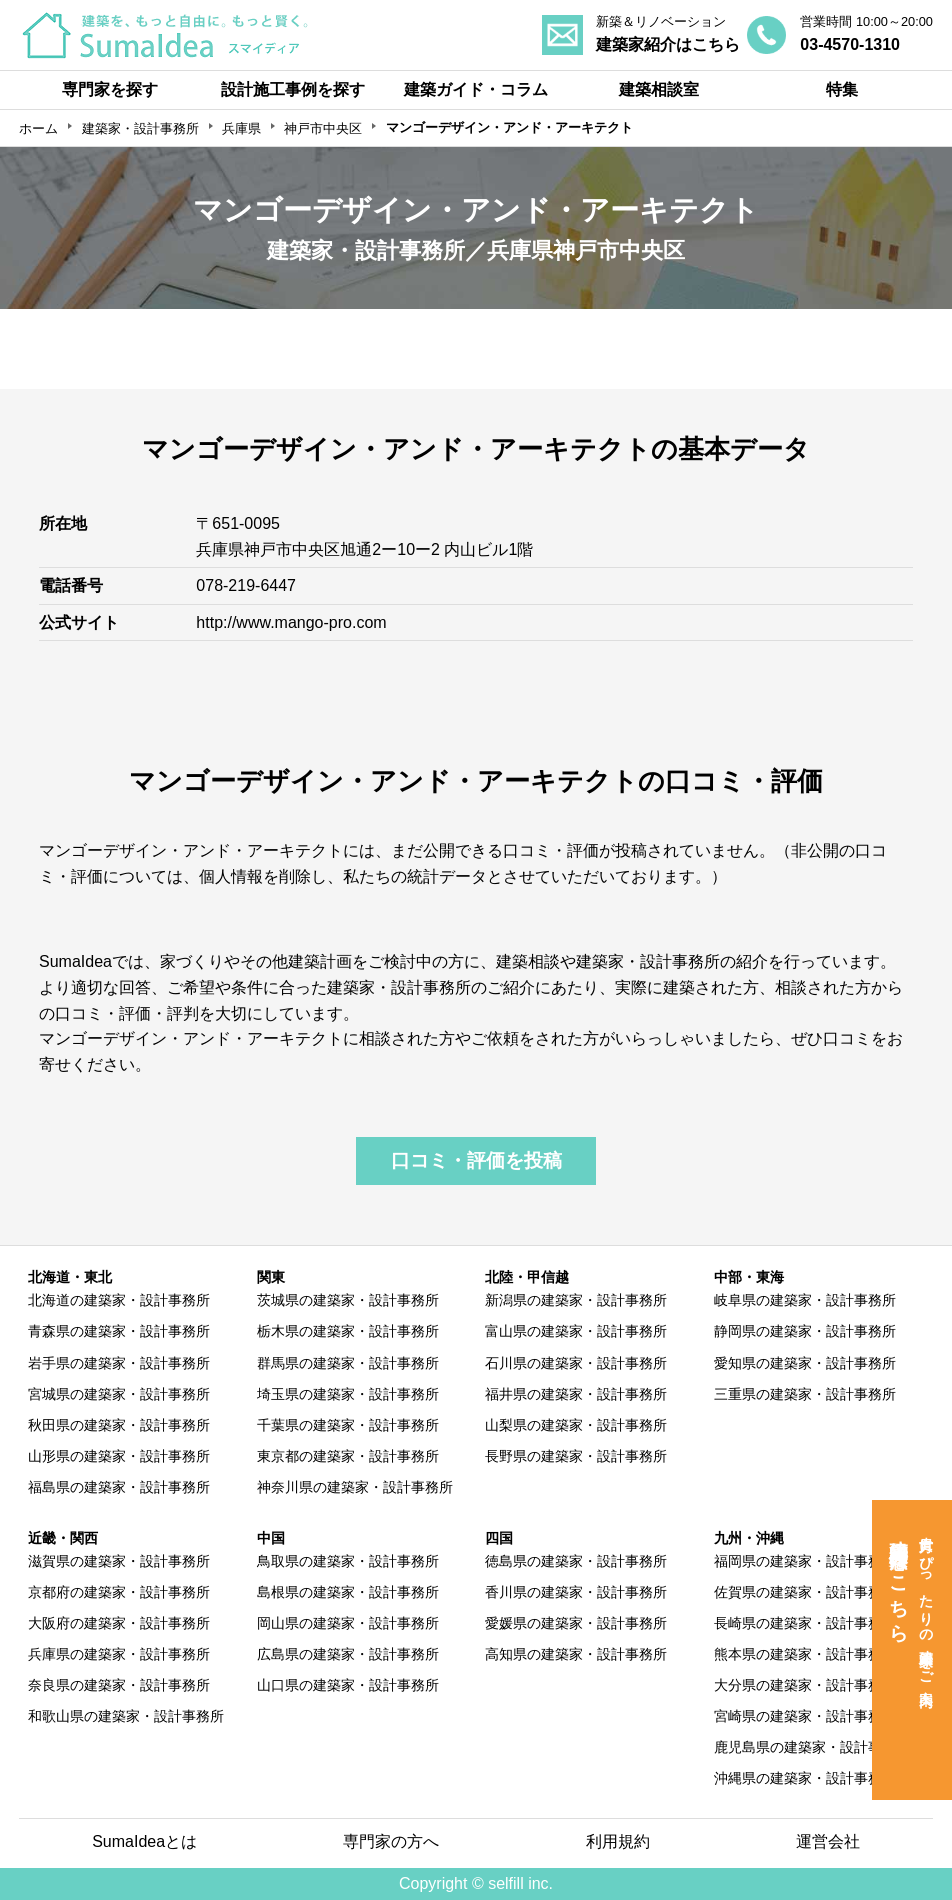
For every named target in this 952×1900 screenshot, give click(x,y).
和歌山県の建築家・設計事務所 (126, 1716)
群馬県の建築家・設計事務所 (348, 1363)
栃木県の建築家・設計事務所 (348, 1331)
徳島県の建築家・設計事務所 (576, 1561)
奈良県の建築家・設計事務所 (119, 1685)
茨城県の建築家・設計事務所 (348, 1300)
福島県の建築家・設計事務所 (119, 1487)
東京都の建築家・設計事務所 (348, 1456)
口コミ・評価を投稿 (476, 1160)
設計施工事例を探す (293, 89)
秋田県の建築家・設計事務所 (119, 1425)
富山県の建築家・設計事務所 (576, 1331)
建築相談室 (659, 89)
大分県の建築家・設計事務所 (805, 1685)
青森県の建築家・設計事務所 (119, 1331)
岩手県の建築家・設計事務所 (119, 1363)
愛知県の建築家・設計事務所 (805, 1363)
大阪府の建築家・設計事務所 (119, 1623)
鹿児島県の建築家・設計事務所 (812, 1747)
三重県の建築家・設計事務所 (805, 1394)
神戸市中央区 (323, 128)
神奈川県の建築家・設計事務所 (355, 1487)
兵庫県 (241, 128)
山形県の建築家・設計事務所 (119, 1456)
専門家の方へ (391, 1841)
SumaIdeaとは (144, 1841)
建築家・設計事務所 (140, 128)
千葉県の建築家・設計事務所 (348, 1425)
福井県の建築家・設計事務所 (576, 1394)
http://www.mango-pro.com (291, 622)
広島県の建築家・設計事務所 (348, 1654)
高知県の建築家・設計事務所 (576, 1654)
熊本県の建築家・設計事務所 (805, 1654)
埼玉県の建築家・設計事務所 (348, 1394)
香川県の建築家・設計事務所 (576, 1592)
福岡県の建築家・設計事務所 (805, 1561)
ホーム (38, 128)
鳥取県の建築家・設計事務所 (348, 1561)
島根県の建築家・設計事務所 (348, 1592)
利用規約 (618, 1841)
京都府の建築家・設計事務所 (119, 1592)
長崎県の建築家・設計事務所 (805, 1623)
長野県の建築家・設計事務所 (576, 1456)
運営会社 (828, 1841)
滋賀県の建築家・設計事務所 (119, 1561)
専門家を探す (110, 89)
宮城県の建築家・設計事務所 (119, 1394)
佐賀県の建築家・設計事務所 (805, 1592)
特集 (842, 89)
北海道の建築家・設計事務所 (119, 1300)
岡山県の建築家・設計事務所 (348, 1623)
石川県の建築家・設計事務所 (576, 1363)
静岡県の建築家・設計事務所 (805, 1331)
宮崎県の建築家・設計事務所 (805, 1716)
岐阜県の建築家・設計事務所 (805, 1300)
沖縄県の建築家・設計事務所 (805, 1778)
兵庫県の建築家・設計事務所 (119, 1654)
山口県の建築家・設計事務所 (348, 1685)
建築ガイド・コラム (476, 89)
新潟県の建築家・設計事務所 (576, 1300)
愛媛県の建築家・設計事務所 (576, 1623)
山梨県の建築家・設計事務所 (576, 1425)
